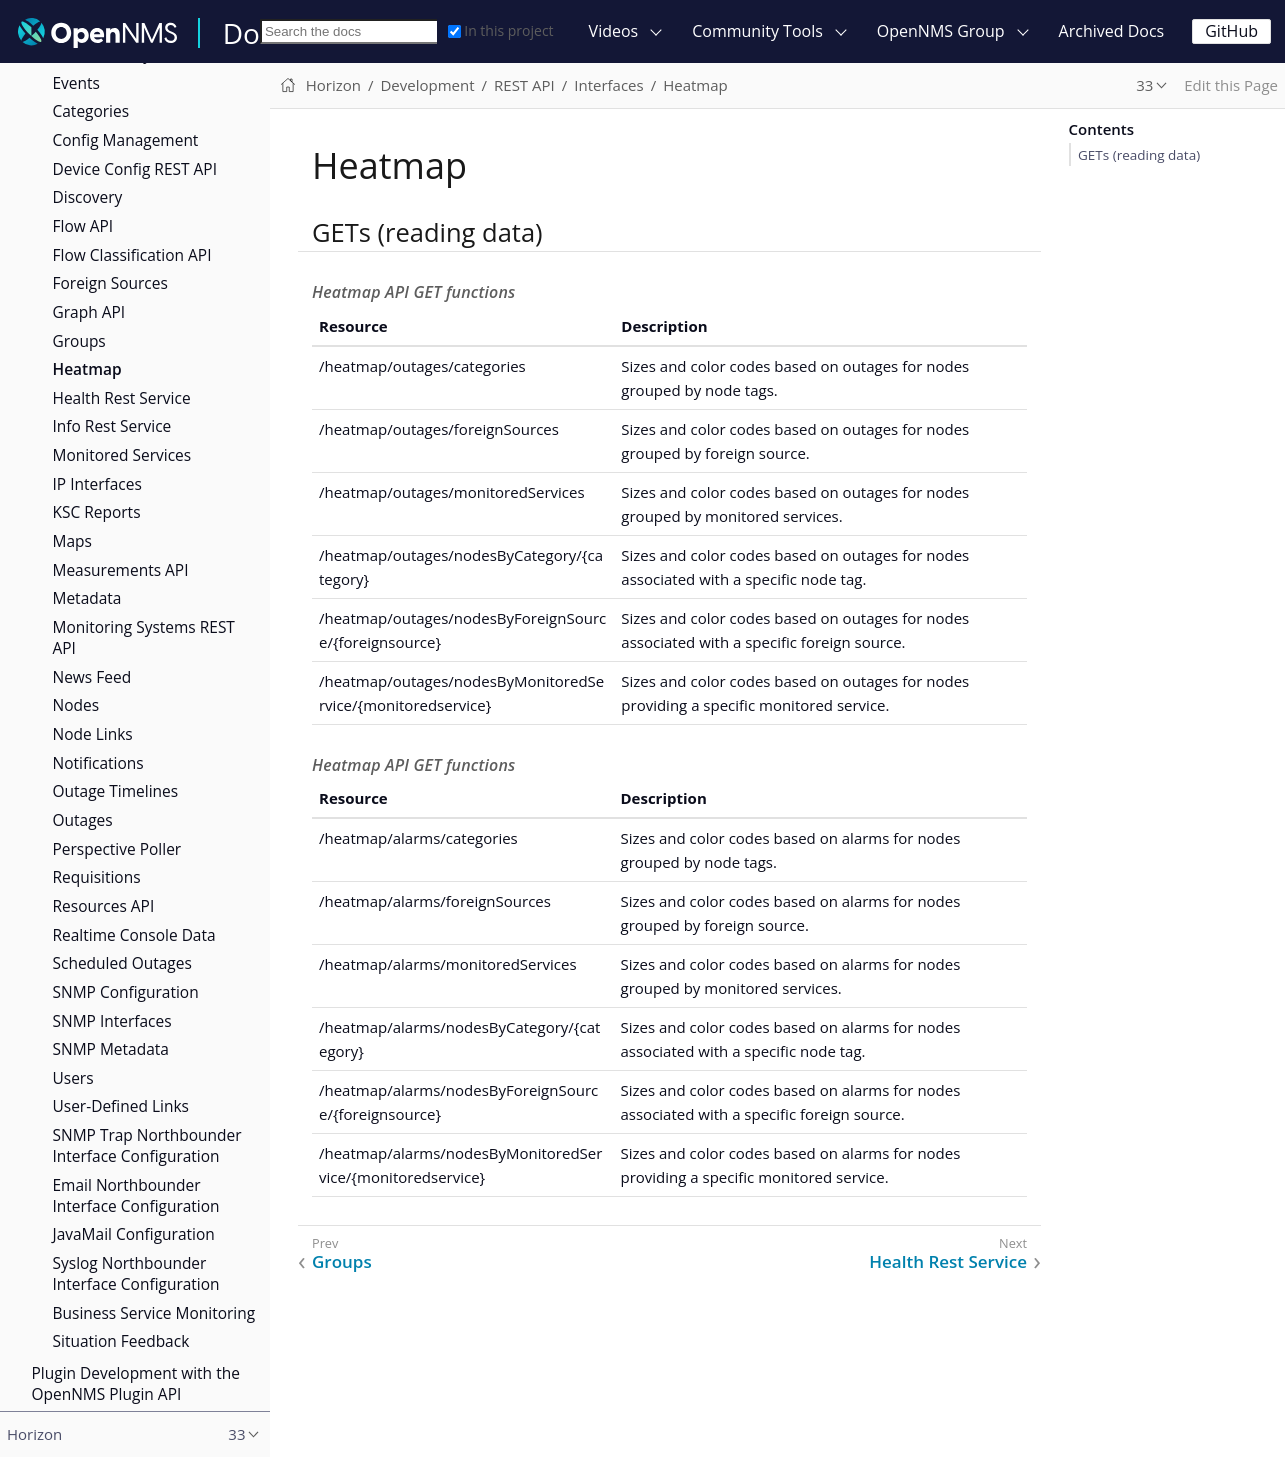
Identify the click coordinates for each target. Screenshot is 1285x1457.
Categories (91, 111)
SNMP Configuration (126, 992)
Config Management (126, 140)
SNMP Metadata (111, 1049)
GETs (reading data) (1139, 155)
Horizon (333, 85)
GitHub (1231, 31)
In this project (500, 30)
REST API (524, 85)
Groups (79, 341)
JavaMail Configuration (134, 1234)
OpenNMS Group (941, 31)
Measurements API (121, 570)
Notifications (98, 763)
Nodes (76, 705)
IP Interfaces (97, 484)
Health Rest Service (122, 398)
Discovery (88, 197)
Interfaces (608, 85)
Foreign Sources (110, 283)
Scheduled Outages (122, 963)
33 (1144, 85)
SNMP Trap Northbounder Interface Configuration (147, 1145)
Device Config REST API (135, 169)
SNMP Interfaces (112, 1021)
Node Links (93, 734)
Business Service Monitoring (154, 1313)
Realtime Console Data (134, 935)
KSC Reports (97, 512)
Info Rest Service (112, 426)
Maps (72, 541)
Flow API (83, 226)
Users (73, 1078)
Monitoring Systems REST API (144, 637)
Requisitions (97, 877)
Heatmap (87, 369)
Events (76, 83)
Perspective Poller (117, 849)
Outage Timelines (116, 791)
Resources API (104, 906)
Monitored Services (122, 455)
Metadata (87, 598)
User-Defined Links (121, 1106)
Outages (83, 820)
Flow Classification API (132, 255)
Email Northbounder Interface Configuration (136, 1195)
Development (427, 85)
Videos (614, 31)
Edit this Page (1231, 85)
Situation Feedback (121, 1341)
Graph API (89, 312)
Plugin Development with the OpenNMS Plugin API (136, 1383)
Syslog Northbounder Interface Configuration (136, 1273)
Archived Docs (1112, 31)
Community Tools (757, 31)
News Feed (92, 677)
